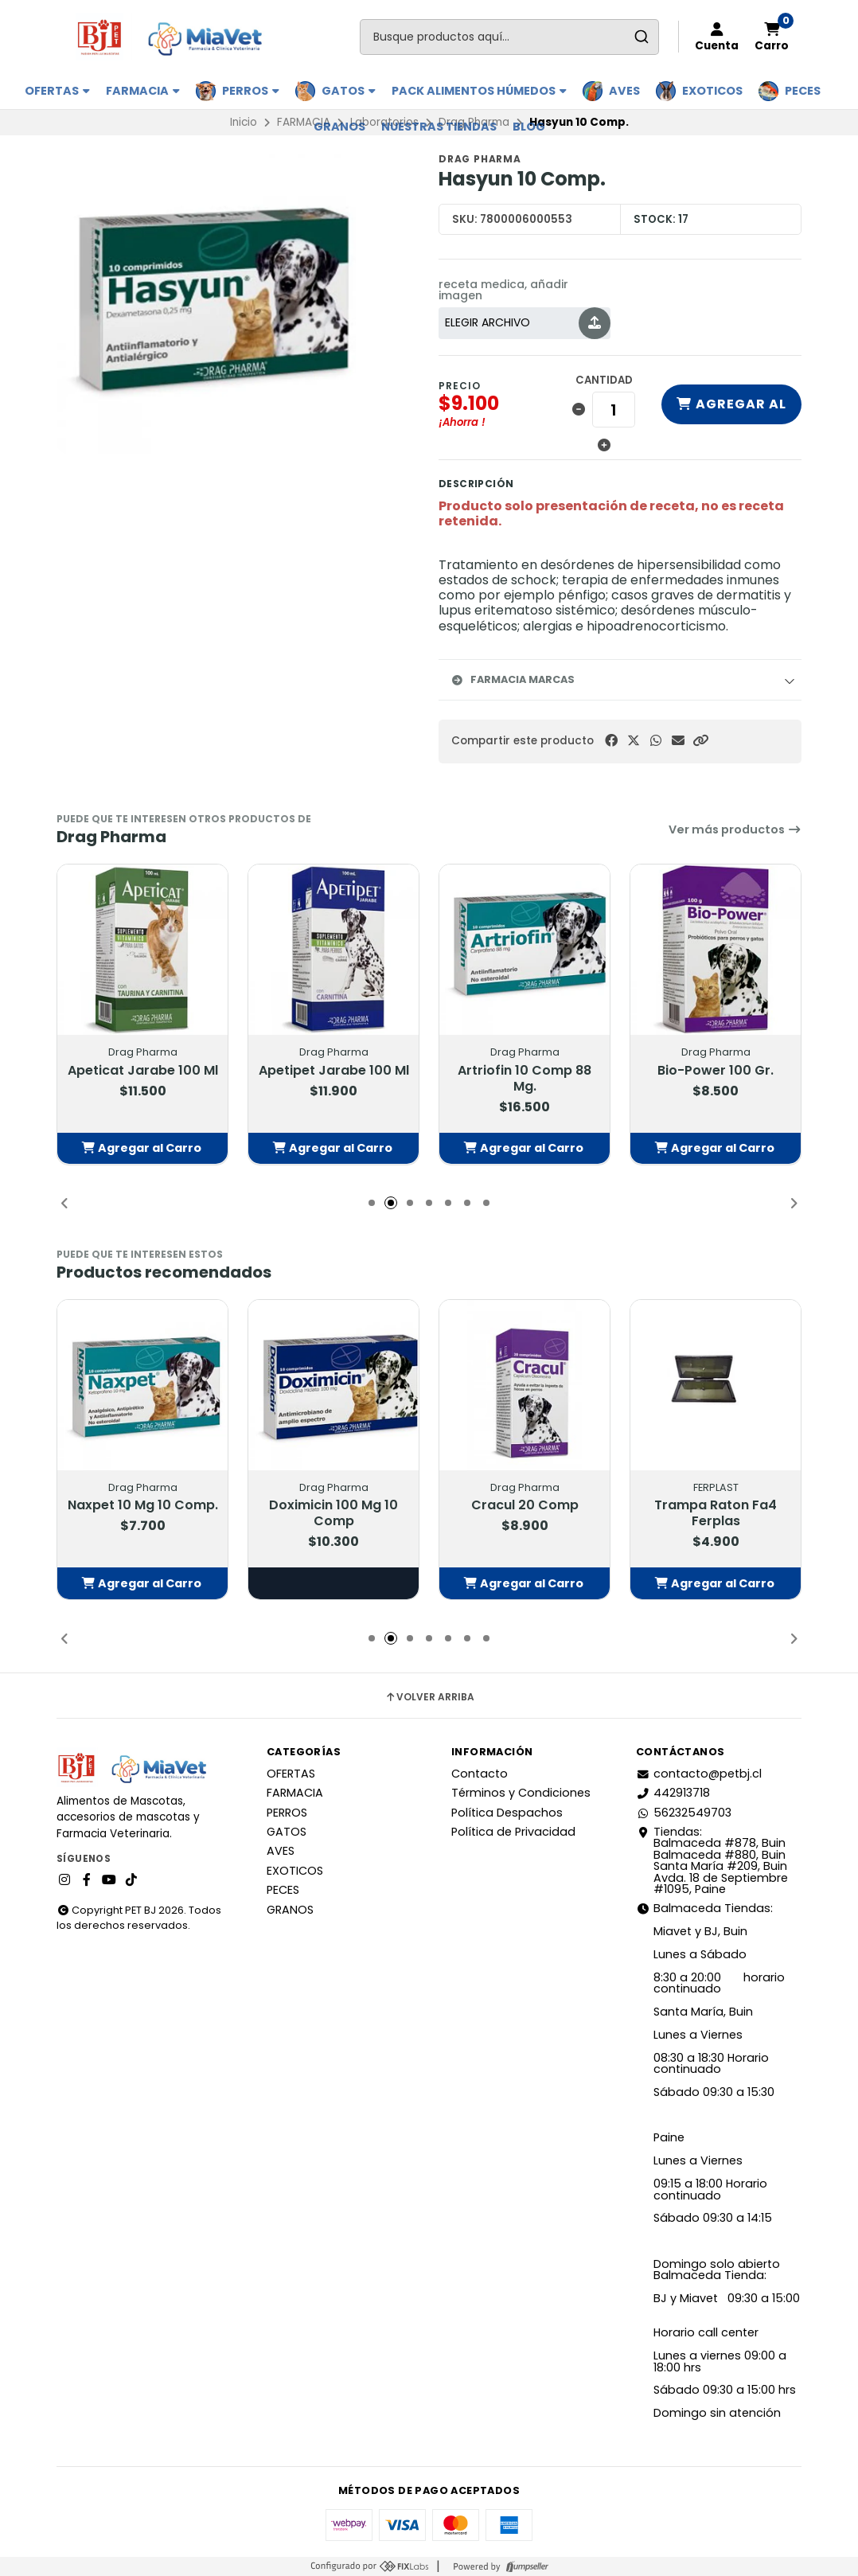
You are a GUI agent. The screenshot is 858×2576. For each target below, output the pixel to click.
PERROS (250, 91)
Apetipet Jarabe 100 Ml (334, 1070)
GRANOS (339, 127)
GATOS (349, 91)
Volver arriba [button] (429, 1697)
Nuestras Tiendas (439, 127)
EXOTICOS (712, 91)
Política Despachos (507, 1812)
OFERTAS (57, 91)
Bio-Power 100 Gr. (715, 1070)
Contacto (479, 1773)
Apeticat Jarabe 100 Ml (143, 1070)
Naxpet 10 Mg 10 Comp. (143, 1505)
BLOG (529, 127)
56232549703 (683, 1812)
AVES (624, 91)
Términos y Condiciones (521, 1792)
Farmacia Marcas (513, 679)
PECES (803, 91)
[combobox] (509, 37)
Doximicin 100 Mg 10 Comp (333, 1513)
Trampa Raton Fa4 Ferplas (715, 1513)
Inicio (243, 122)
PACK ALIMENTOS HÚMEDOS (479, 91)
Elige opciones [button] (333, 1583)
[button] (700, 740)
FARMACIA (143, 91)
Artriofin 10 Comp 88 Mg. (524, 1078)
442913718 (673, 1792)
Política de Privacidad (513, 1831)
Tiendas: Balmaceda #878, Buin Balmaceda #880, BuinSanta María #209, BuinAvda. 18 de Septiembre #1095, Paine (712, 1860)
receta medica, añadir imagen (503, 290)
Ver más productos (735, 829)
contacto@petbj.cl (699, 1773)
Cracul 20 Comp (525, 1505)
